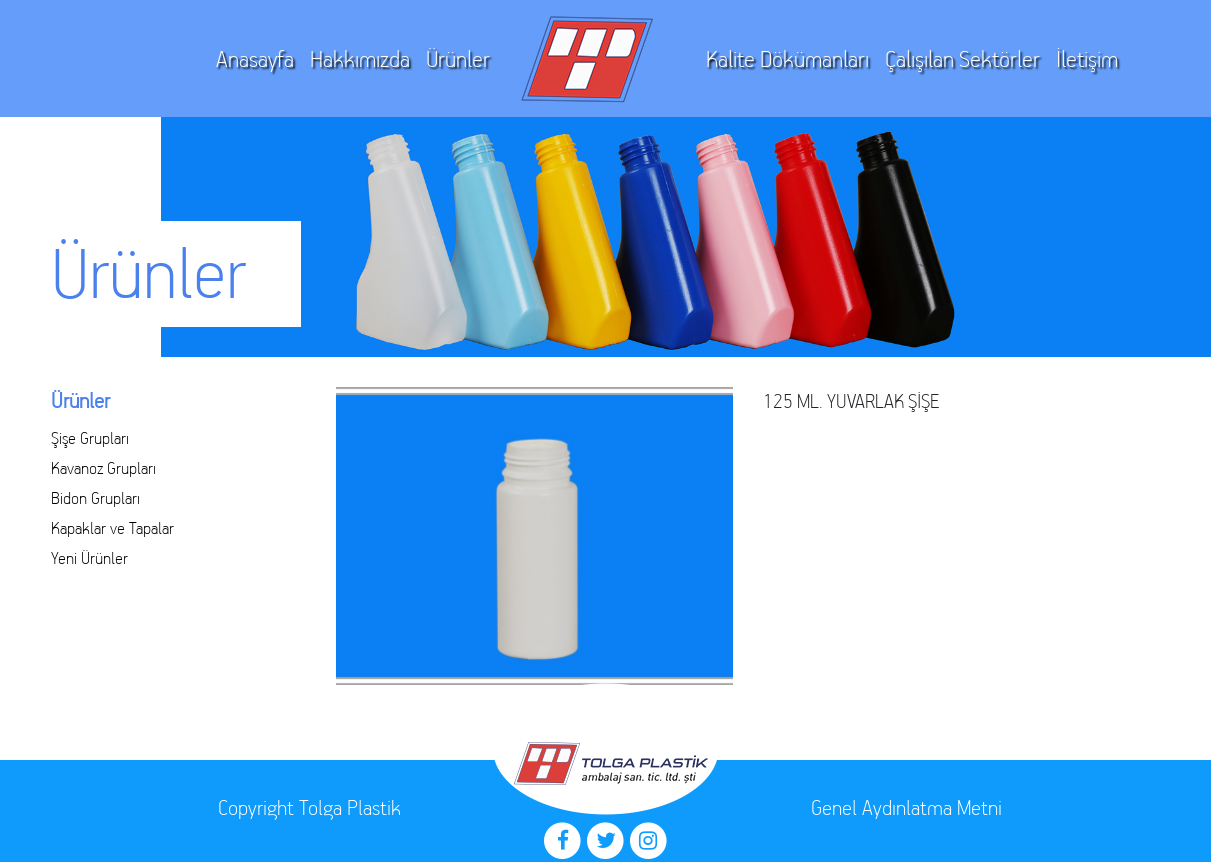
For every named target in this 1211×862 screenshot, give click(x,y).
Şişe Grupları (90, 438)
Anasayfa (255, 59)
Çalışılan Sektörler (962, 59)
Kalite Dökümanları (787, 59)
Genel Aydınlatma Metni (906, 807)
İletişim (1087, 59)
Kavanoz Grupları (103, 468)
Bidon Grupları (95, 498)
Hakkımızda (360, 59)
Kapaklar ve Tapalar (112, 528)
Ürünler (458, 59)
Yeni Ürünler (89, 558)
